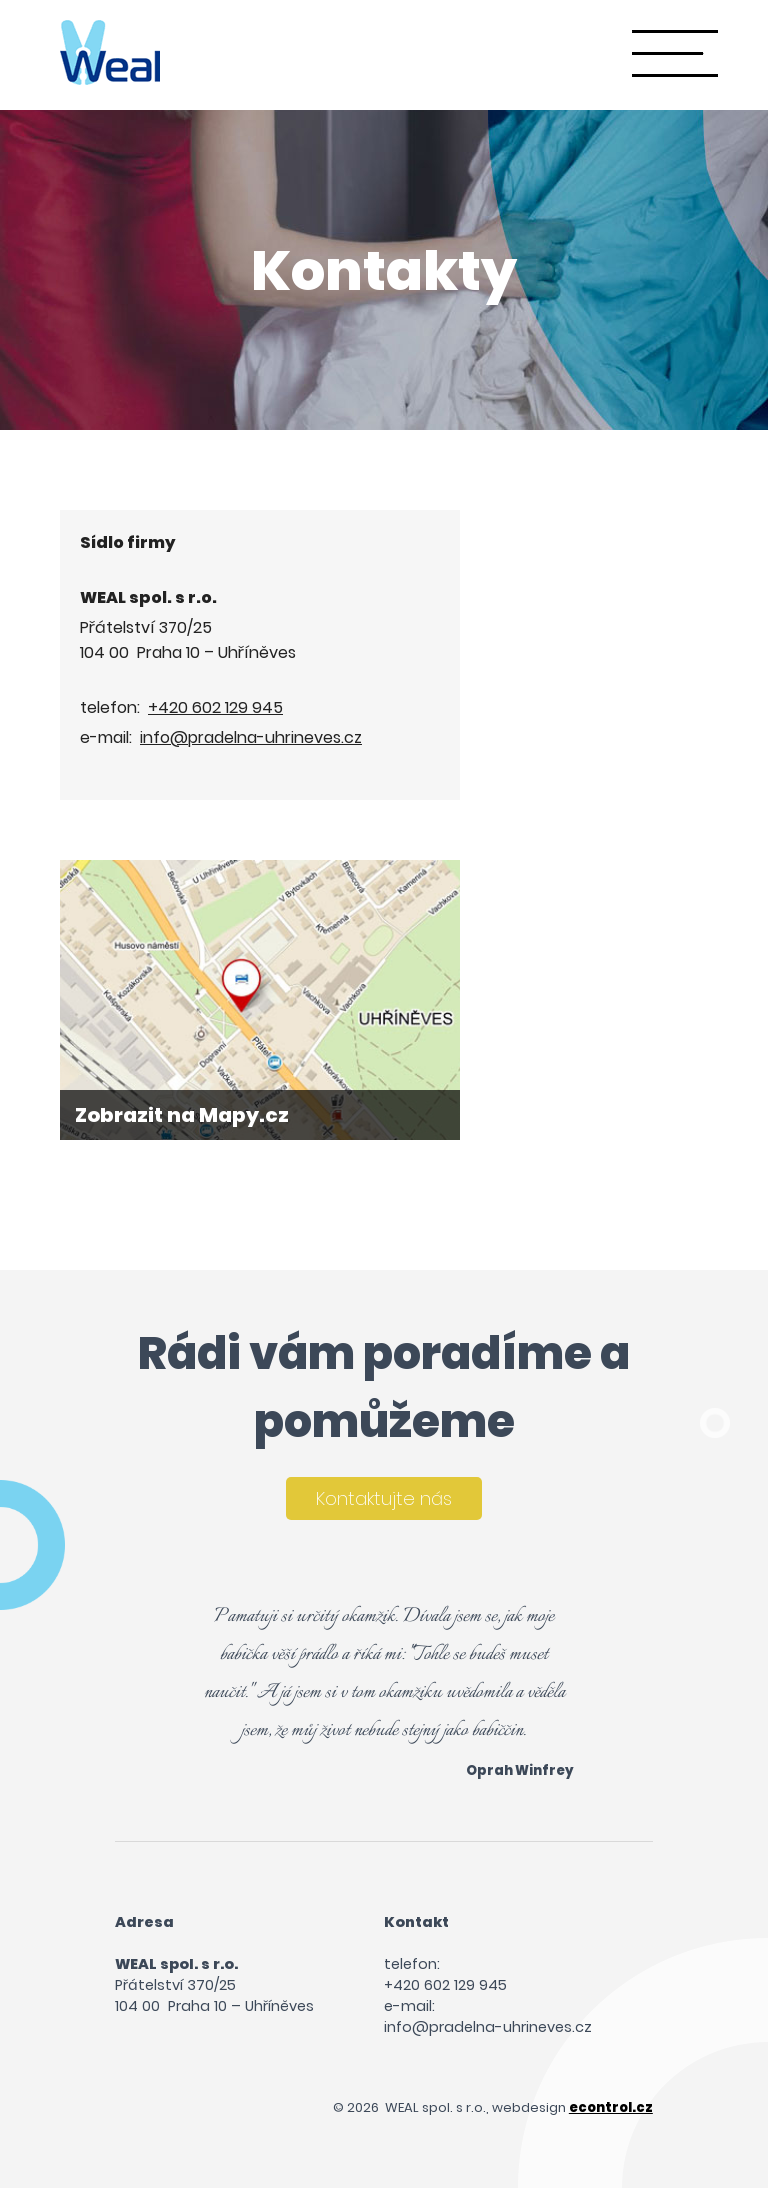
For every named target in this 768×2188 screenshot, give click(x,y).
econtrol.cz (611, 2107)
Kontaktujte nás (384, 1498)
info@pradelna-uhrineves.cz (251, 737)
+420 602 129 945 (215, 707)
